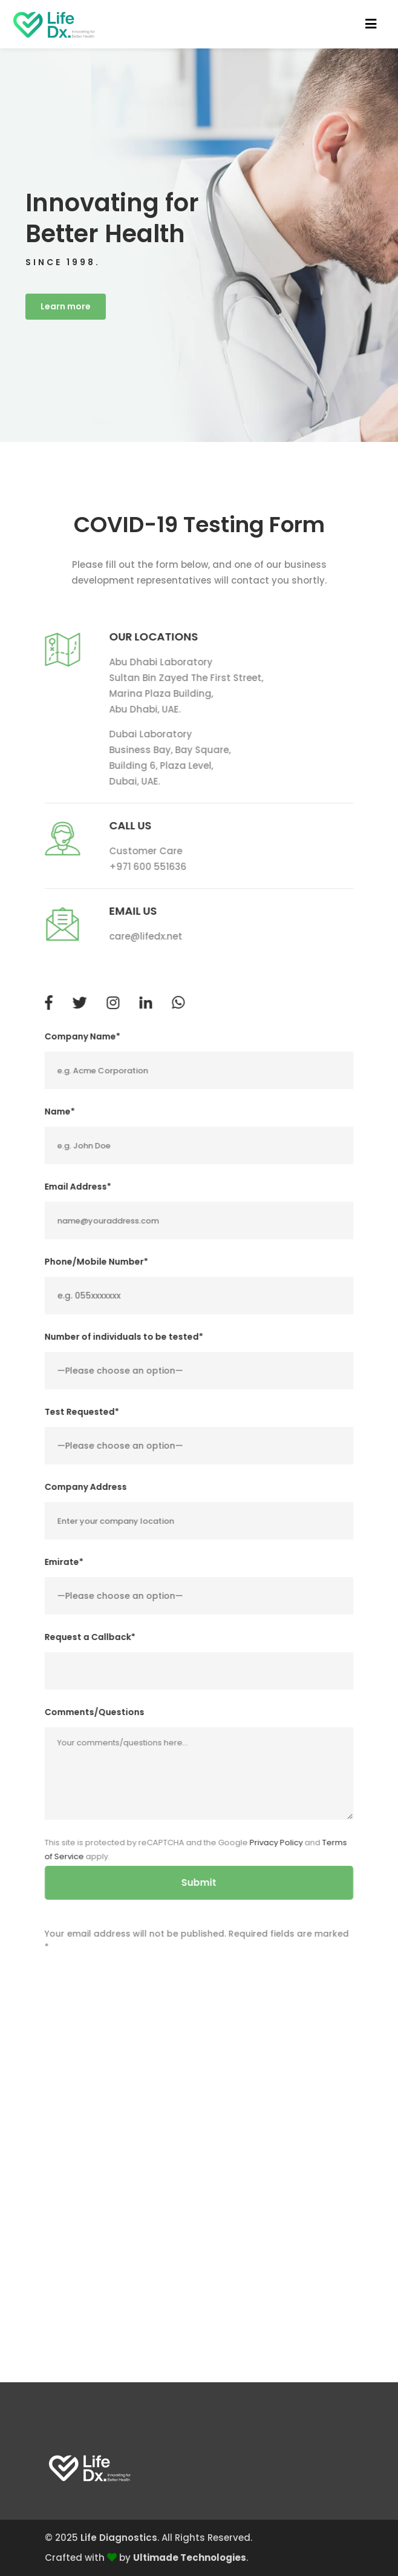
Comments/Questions (95, 1719)
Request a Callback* (90, 1644)
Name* (60, 1118)
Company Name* (82, 1043)
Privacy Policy (276, 1849)
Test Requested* (82, 1418)
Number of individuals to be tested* (124, 1343)
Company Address (86, 1493)
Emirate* (64, 1569)
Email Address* (78, 1193)
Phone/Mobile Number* (96, 1268)
